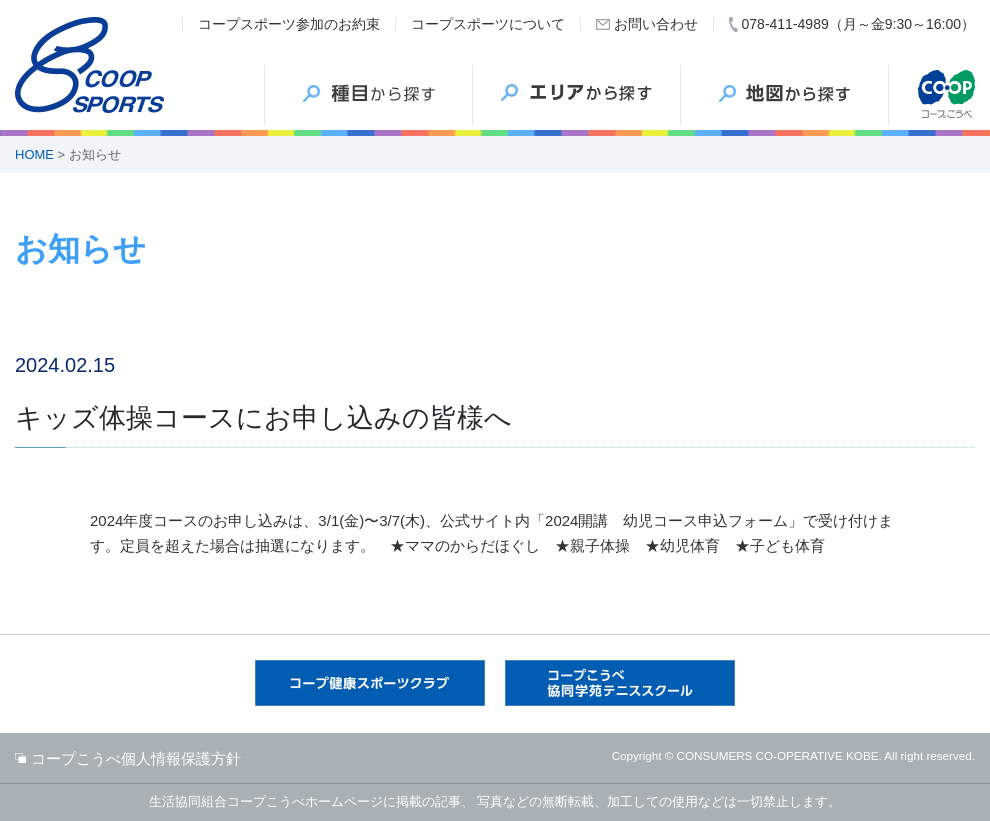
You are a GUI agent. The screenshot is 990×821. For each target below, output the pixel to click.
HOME (34, 154)
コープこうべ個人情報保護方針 (136, 758)
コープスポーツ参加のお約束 (289, 24)
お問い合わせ (656, 24)
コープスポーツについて (488, 24)
